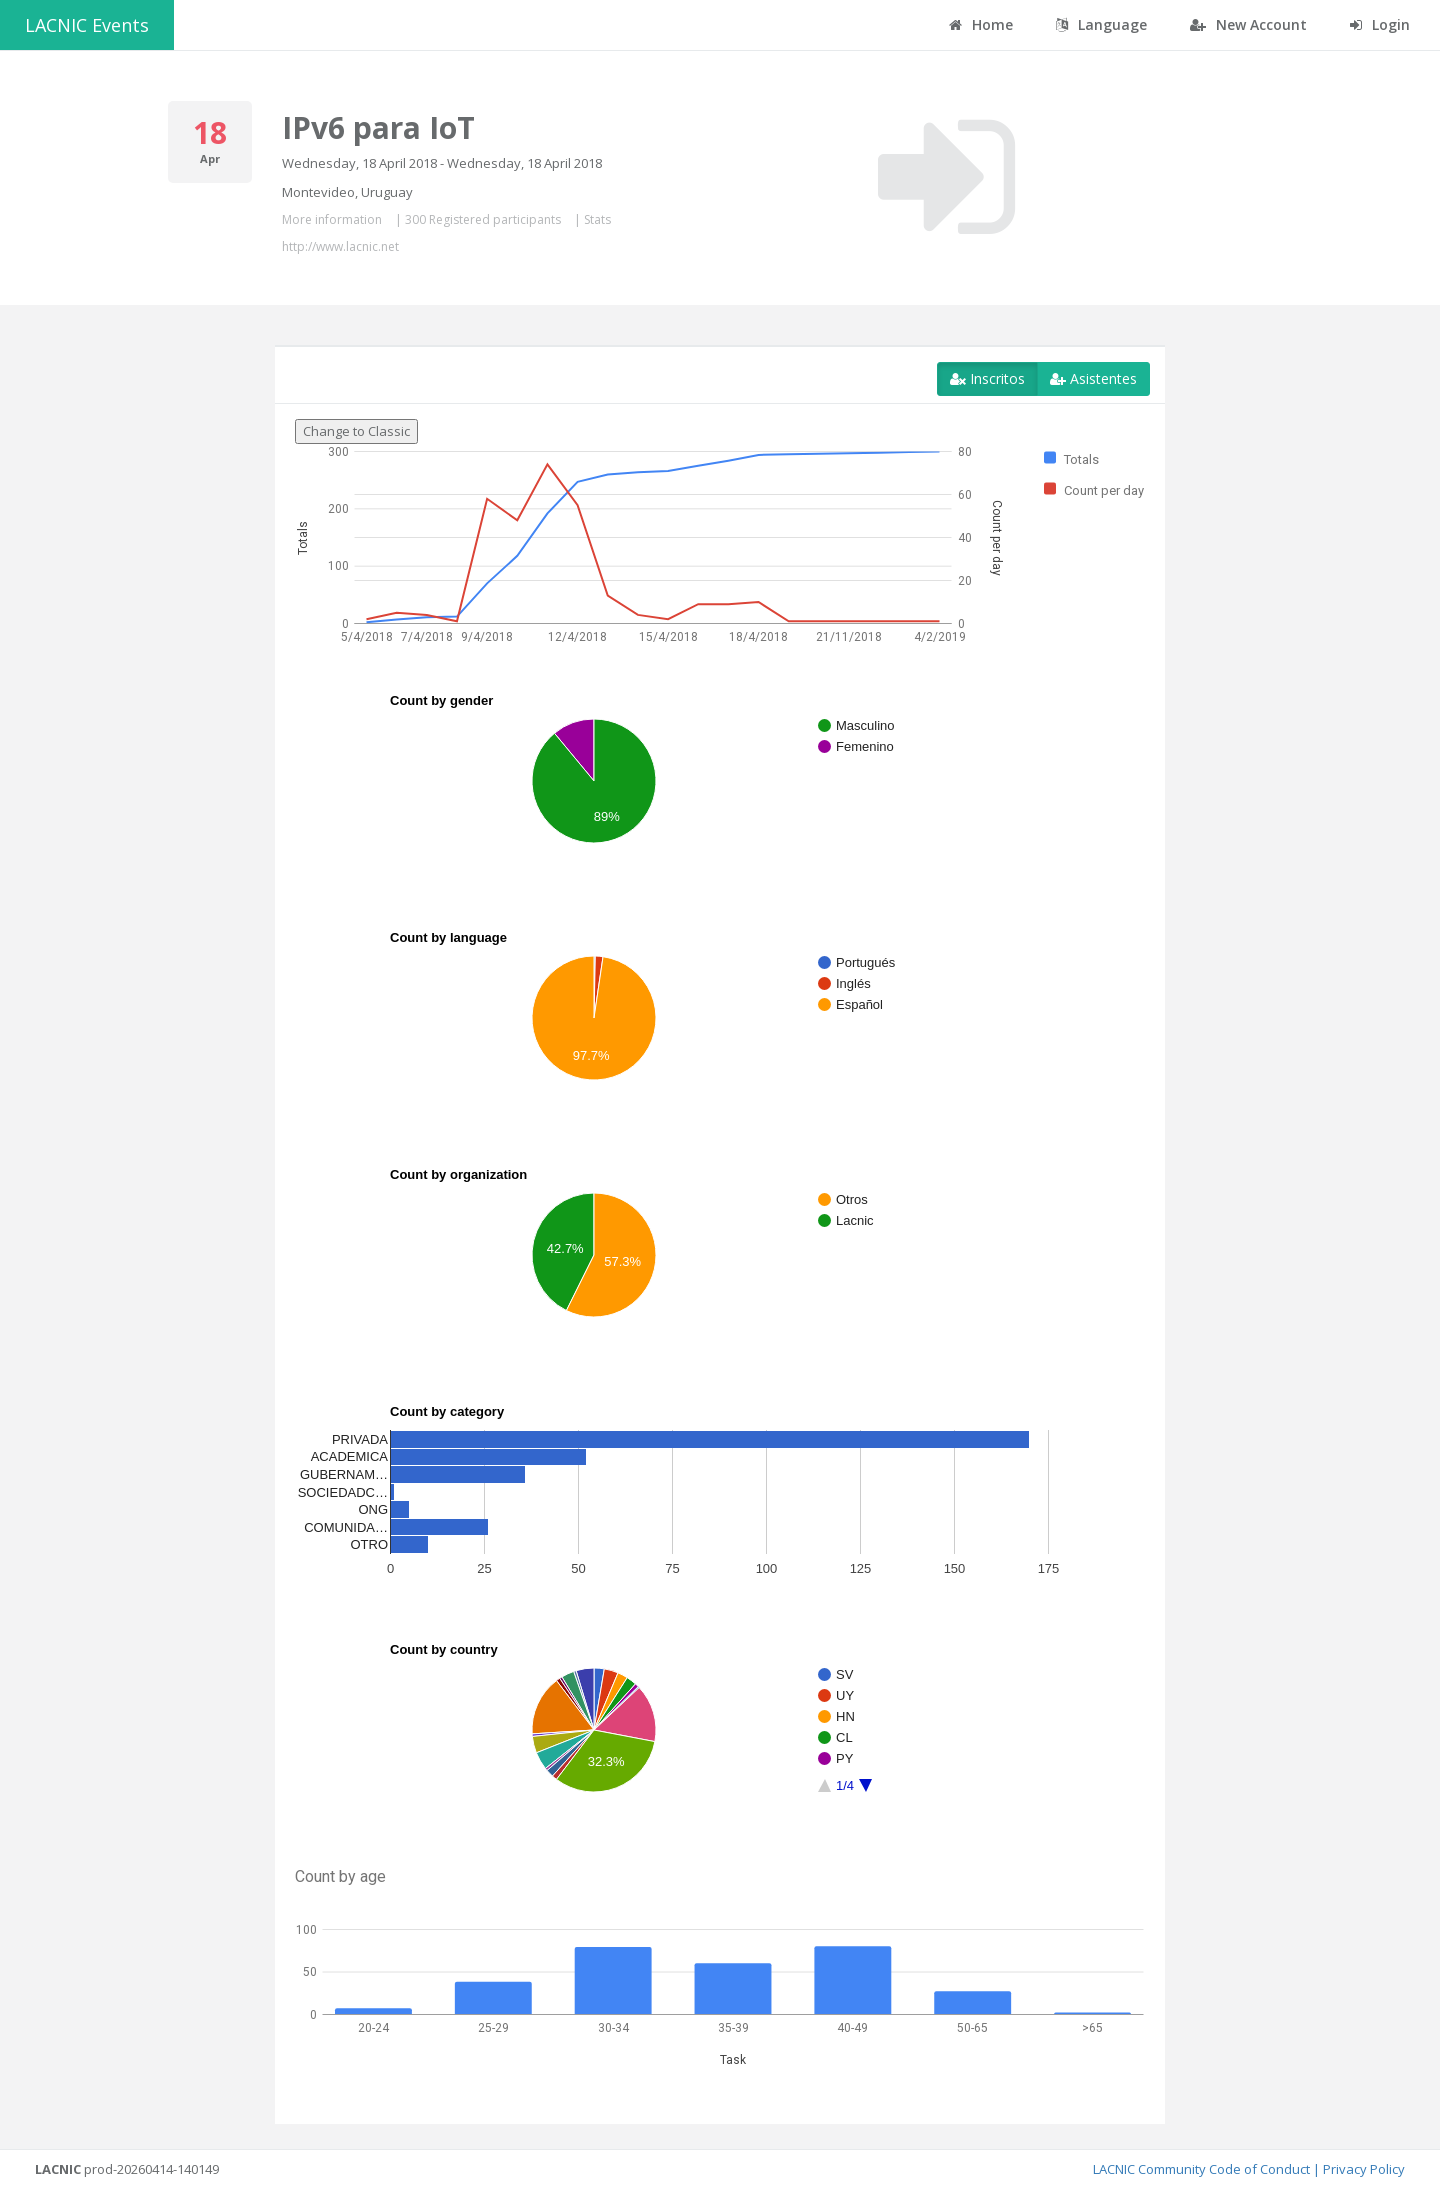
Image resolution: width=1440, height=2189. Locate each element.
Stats (597, 219)
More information (332, 219)
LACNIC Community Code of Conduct (1201, 2169)
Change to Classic (356, 431)
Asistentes (1093, 378)
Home (981, 24)
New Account (1248, 24)
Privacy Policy (1364, 2169)
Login (1380, 24)
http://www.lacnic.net (340, 246)
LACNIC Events (87, 25)
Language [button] (1101, 24)
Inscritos (987, 378)
